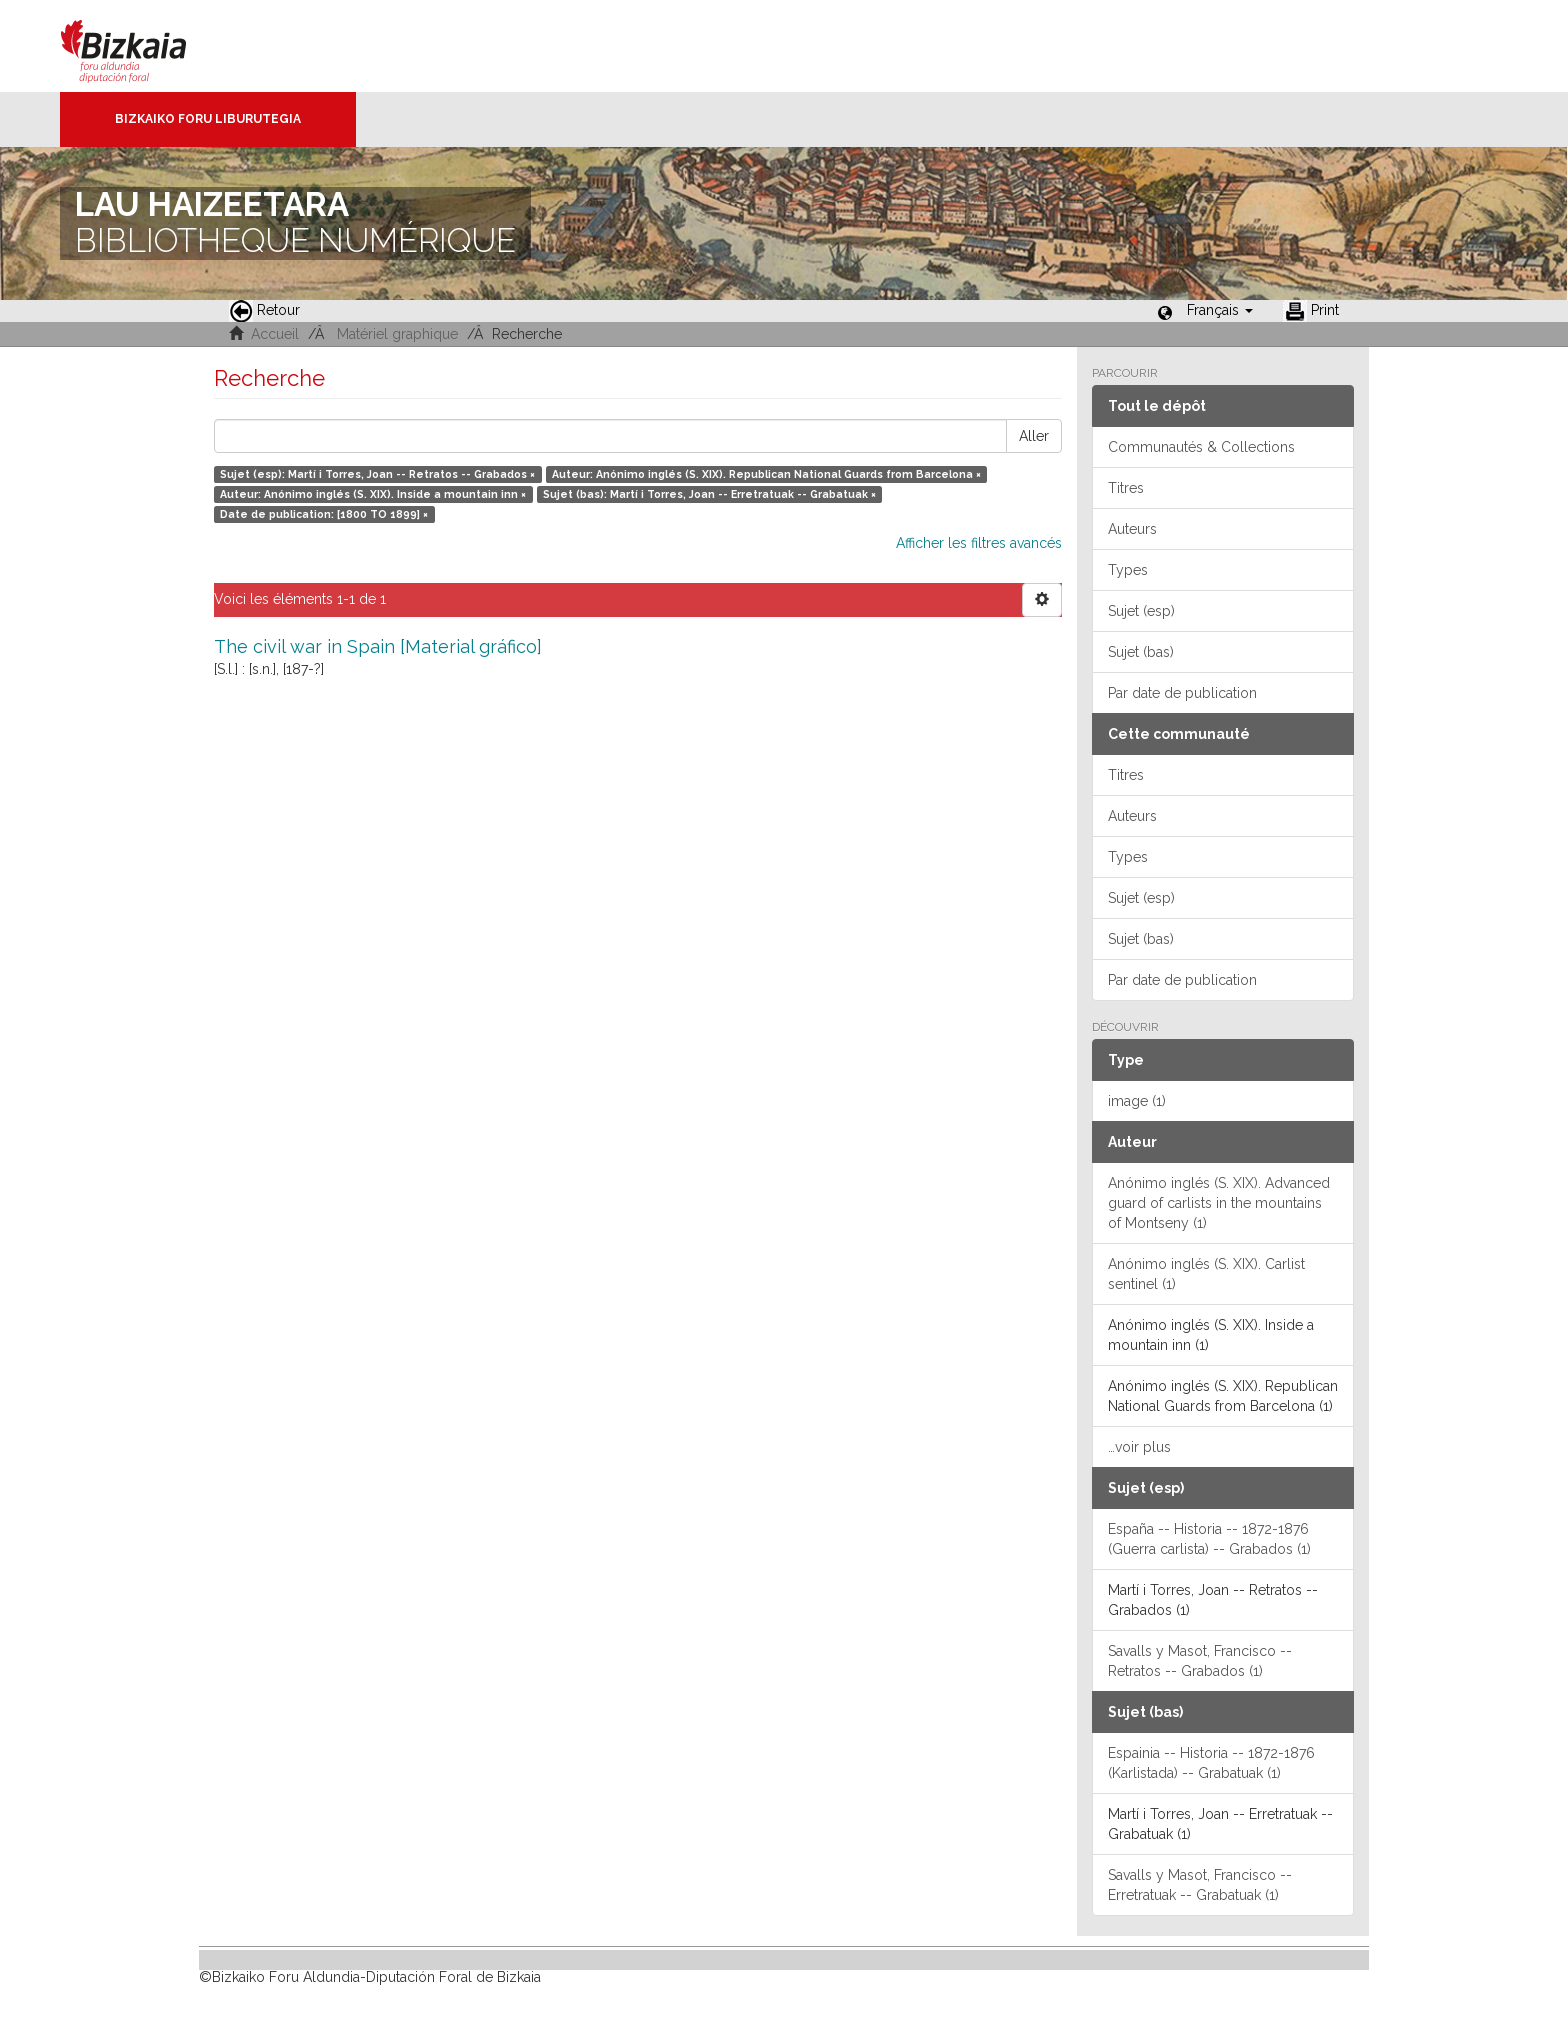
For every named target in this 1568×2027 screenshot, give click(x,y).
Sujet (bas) (1141, 652)
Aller (1034, 436)
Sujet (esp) (1141, 611)
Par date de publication (1182, 693)
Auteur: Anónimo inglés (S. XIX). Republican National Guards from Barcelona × (766, 474)
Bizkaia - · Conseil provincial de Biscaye (144, 46)
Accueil (275, 334)
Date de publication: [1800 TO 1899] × (324, 514)
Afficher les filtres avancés (979, 543)
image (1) (1137, 1101)
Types (1128, 570)
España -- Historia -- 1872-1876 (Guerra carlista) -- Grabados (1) (1209, 1539)
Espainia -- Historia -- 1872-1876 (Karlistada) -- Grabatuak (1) (1211, 1763)
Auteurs (1132, 529)
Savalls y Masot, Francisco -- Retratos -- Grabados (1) (1200, 1661)
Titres (1126, 488)
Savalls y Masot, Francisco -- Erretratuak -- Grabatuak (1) (1200, 1885)
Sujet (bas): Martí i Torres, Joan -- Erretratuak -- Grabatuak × (709, 494)
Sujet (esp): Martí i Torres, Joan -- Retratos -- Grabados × (377, 474)
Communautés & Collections (1201, 447)
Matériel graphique (397, 334)
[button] (1220, 310)
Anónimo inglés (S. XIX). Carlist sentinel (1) (1206, 1274)
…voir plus (1139, 1447)
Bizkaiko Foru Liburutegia (208, 119)
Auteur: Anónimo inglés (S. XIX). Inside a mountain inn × (373, 494)
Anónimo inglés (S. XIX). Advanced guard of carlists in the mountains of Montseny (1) (1219, 1203)
